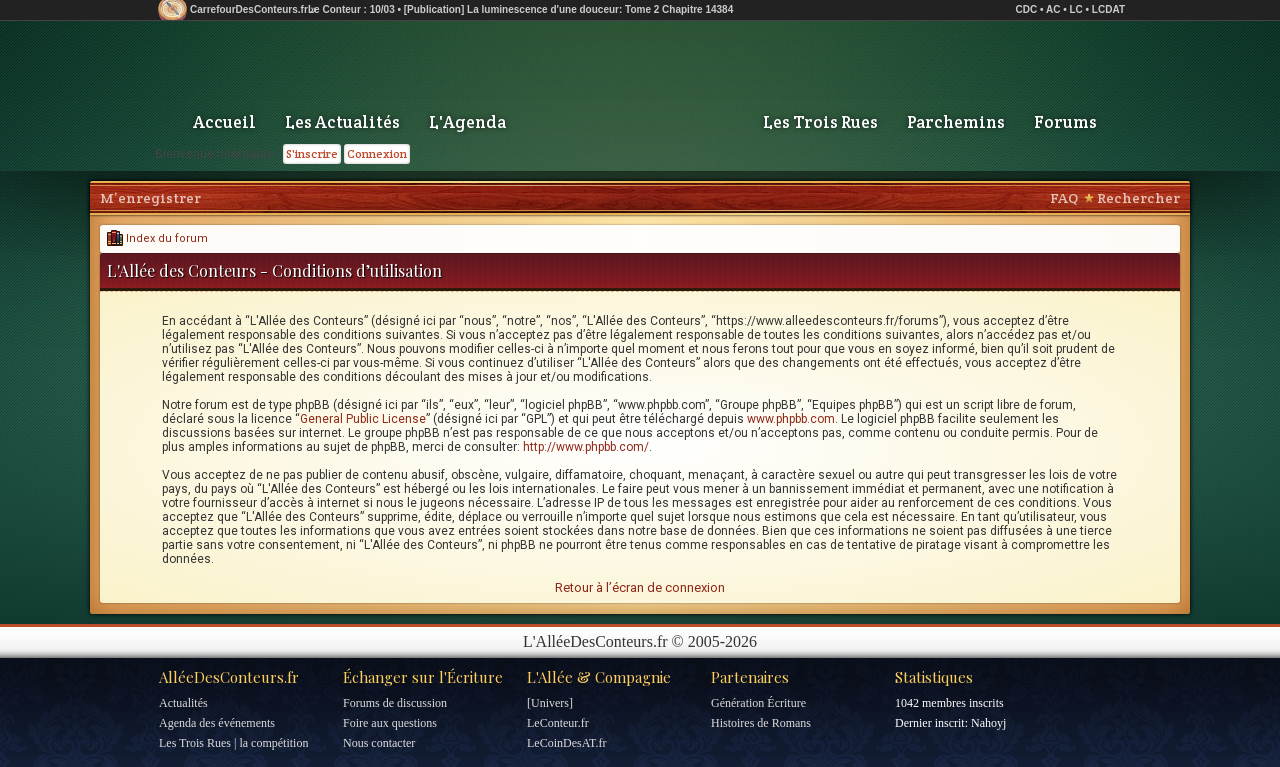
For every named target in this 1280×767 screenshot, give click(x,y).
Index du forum (157, 238)
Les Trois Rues (820, 122)
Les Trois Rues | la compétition (233, 743)
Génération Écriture (758, 703)
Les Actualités (342, 122)
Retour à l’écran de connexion (640, 587)
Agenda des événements (217, 723)
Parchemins (956, 122)
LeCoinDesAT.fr (566, 743)
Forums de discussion (395, 703)
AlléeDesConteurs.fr (229, 677)
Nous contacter (379, 743)
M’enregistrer (150, 198)
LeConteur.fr (558, 723)
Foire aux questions (390, 723)
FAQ (1064, 198)
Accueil (224, 122)
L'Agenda (467, 122)
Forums (1065, 122)
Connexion (377, 153)
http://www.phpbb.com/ (586, 447)
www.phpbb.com (791, 419)
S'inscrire (312, 153)
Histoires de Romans (761, 723)
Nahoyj (988, 723)
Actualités (183, 703)
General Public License (363, 419)
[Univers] (550, 703)
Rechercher (1138, 198)
